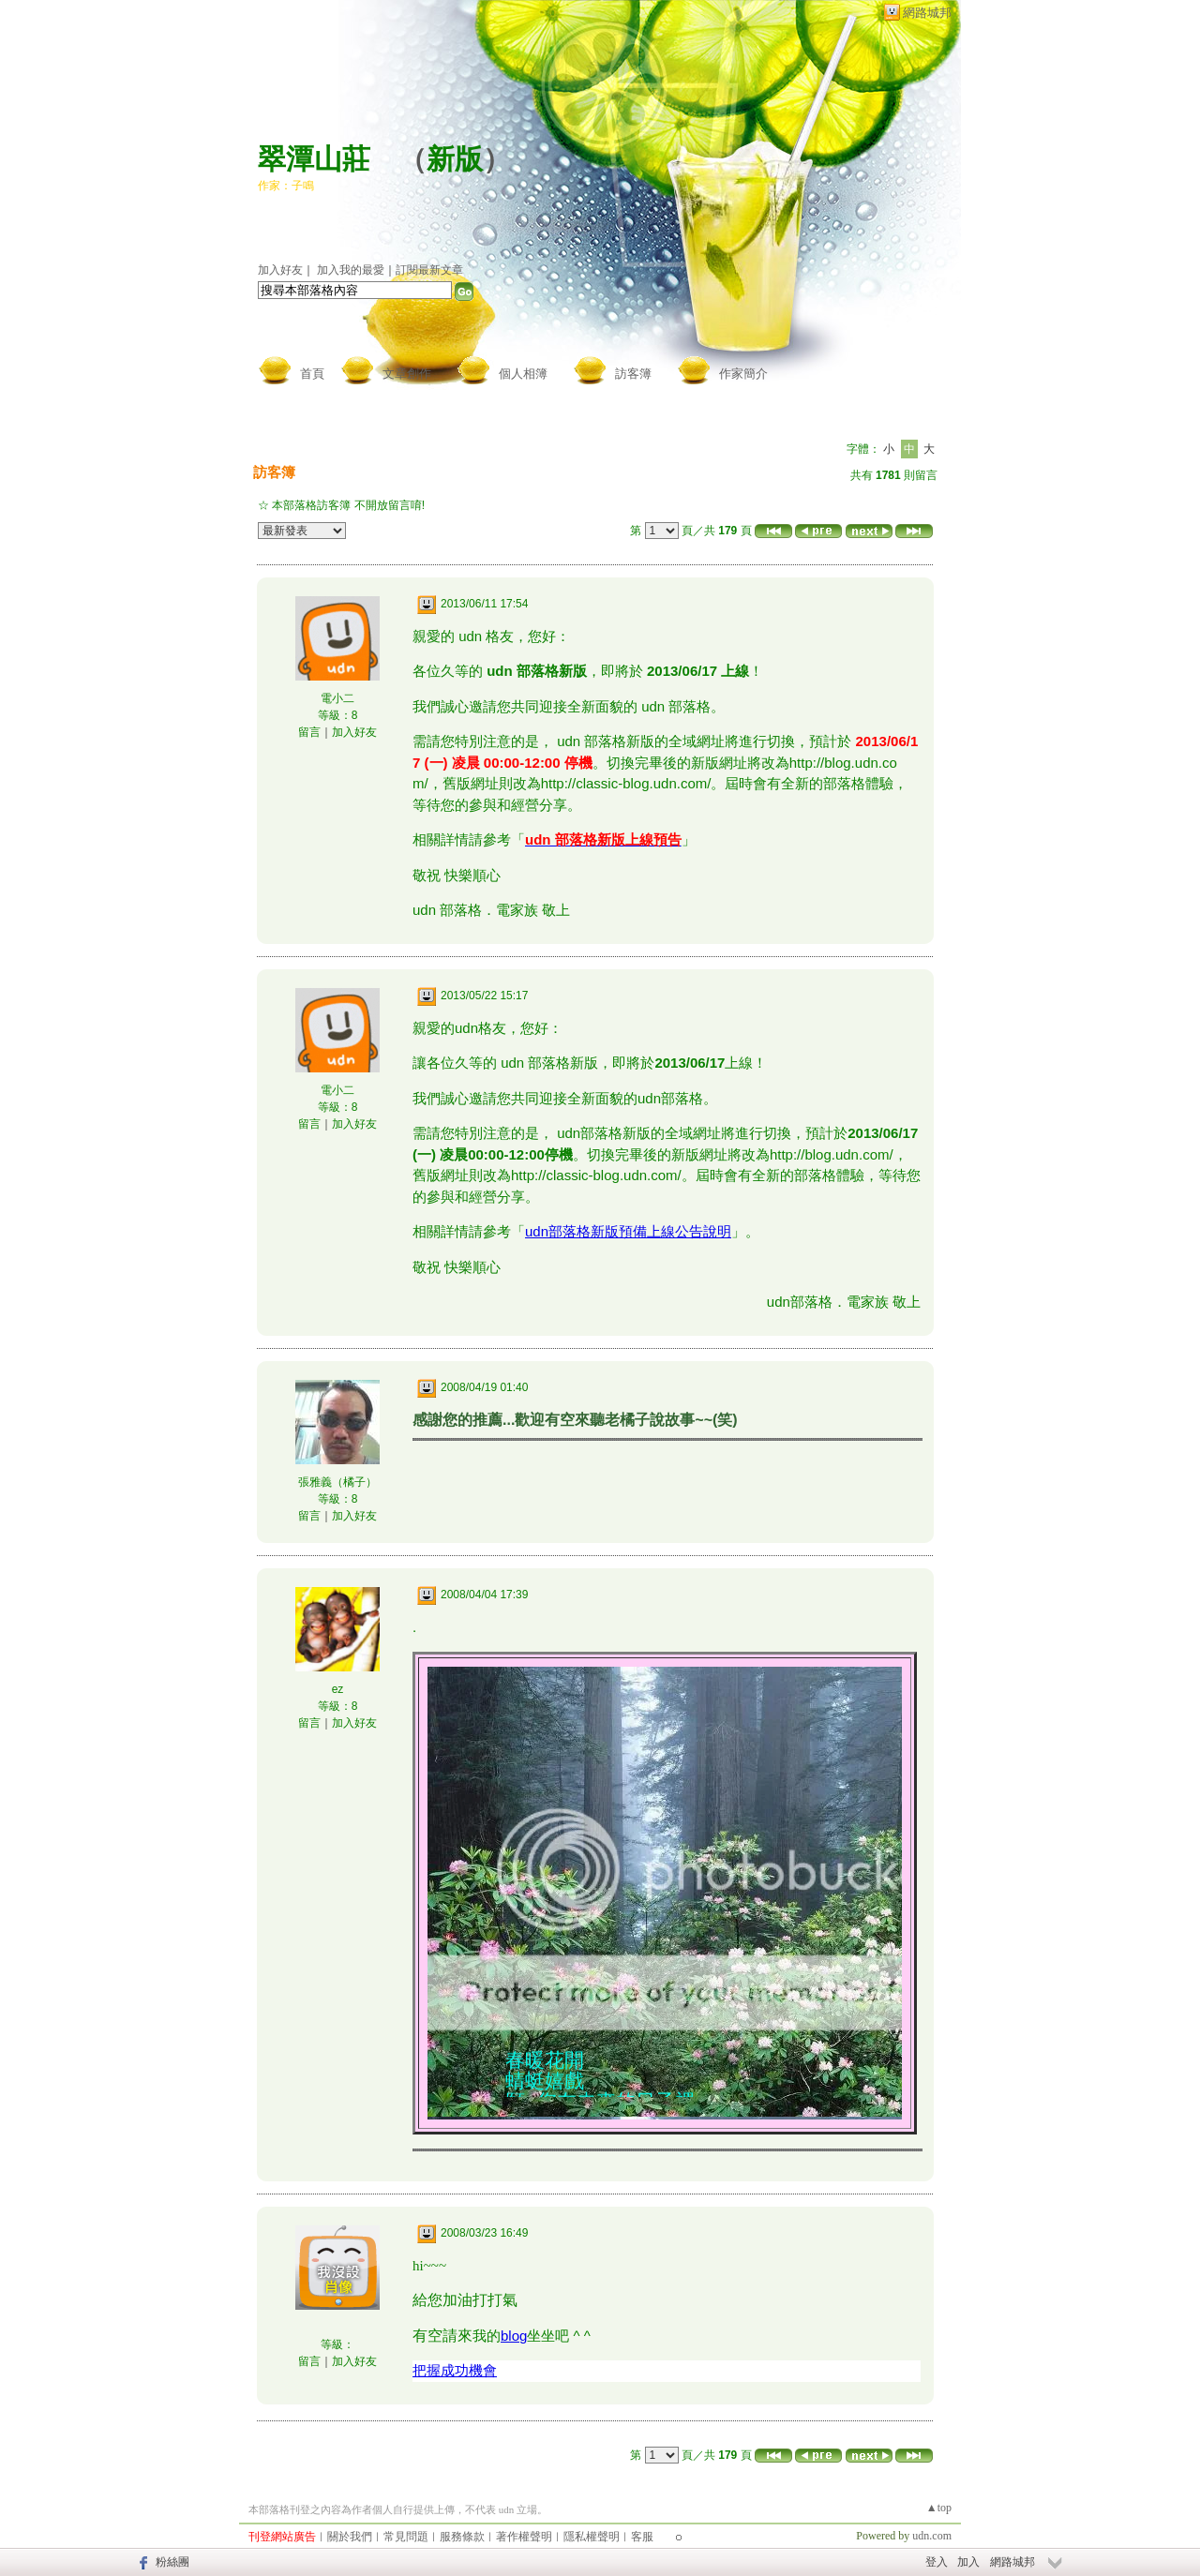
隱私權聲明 (591, 2536)
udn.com (932, 2535)
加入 (968, 2562)
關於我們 (349, 2536)
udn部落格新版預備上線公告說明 (628, 1231)
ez (338, 1689)
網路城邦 (927, 13)
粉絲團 (172, 2562)
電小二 (337, 698)
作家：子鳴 (286, 185)
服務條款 (462, 2536)
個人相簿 (523, 374)
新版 (455, 158)
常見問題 (405, 2536)
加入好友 (280, 270)
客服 (642, 2536)
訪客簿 (633, 374)
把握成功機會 (454, 2370)
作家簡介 (743, 374)
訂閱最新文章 (429, 270)
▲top (939, 2507)
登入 (936, 2562)
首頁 (312, 374)
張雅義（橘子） (337, 1482)
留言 (309, 732)
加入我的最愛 (350, 270)
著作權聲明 (524, 2536)
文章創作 (406, 374)
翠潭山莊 (314, 158)
